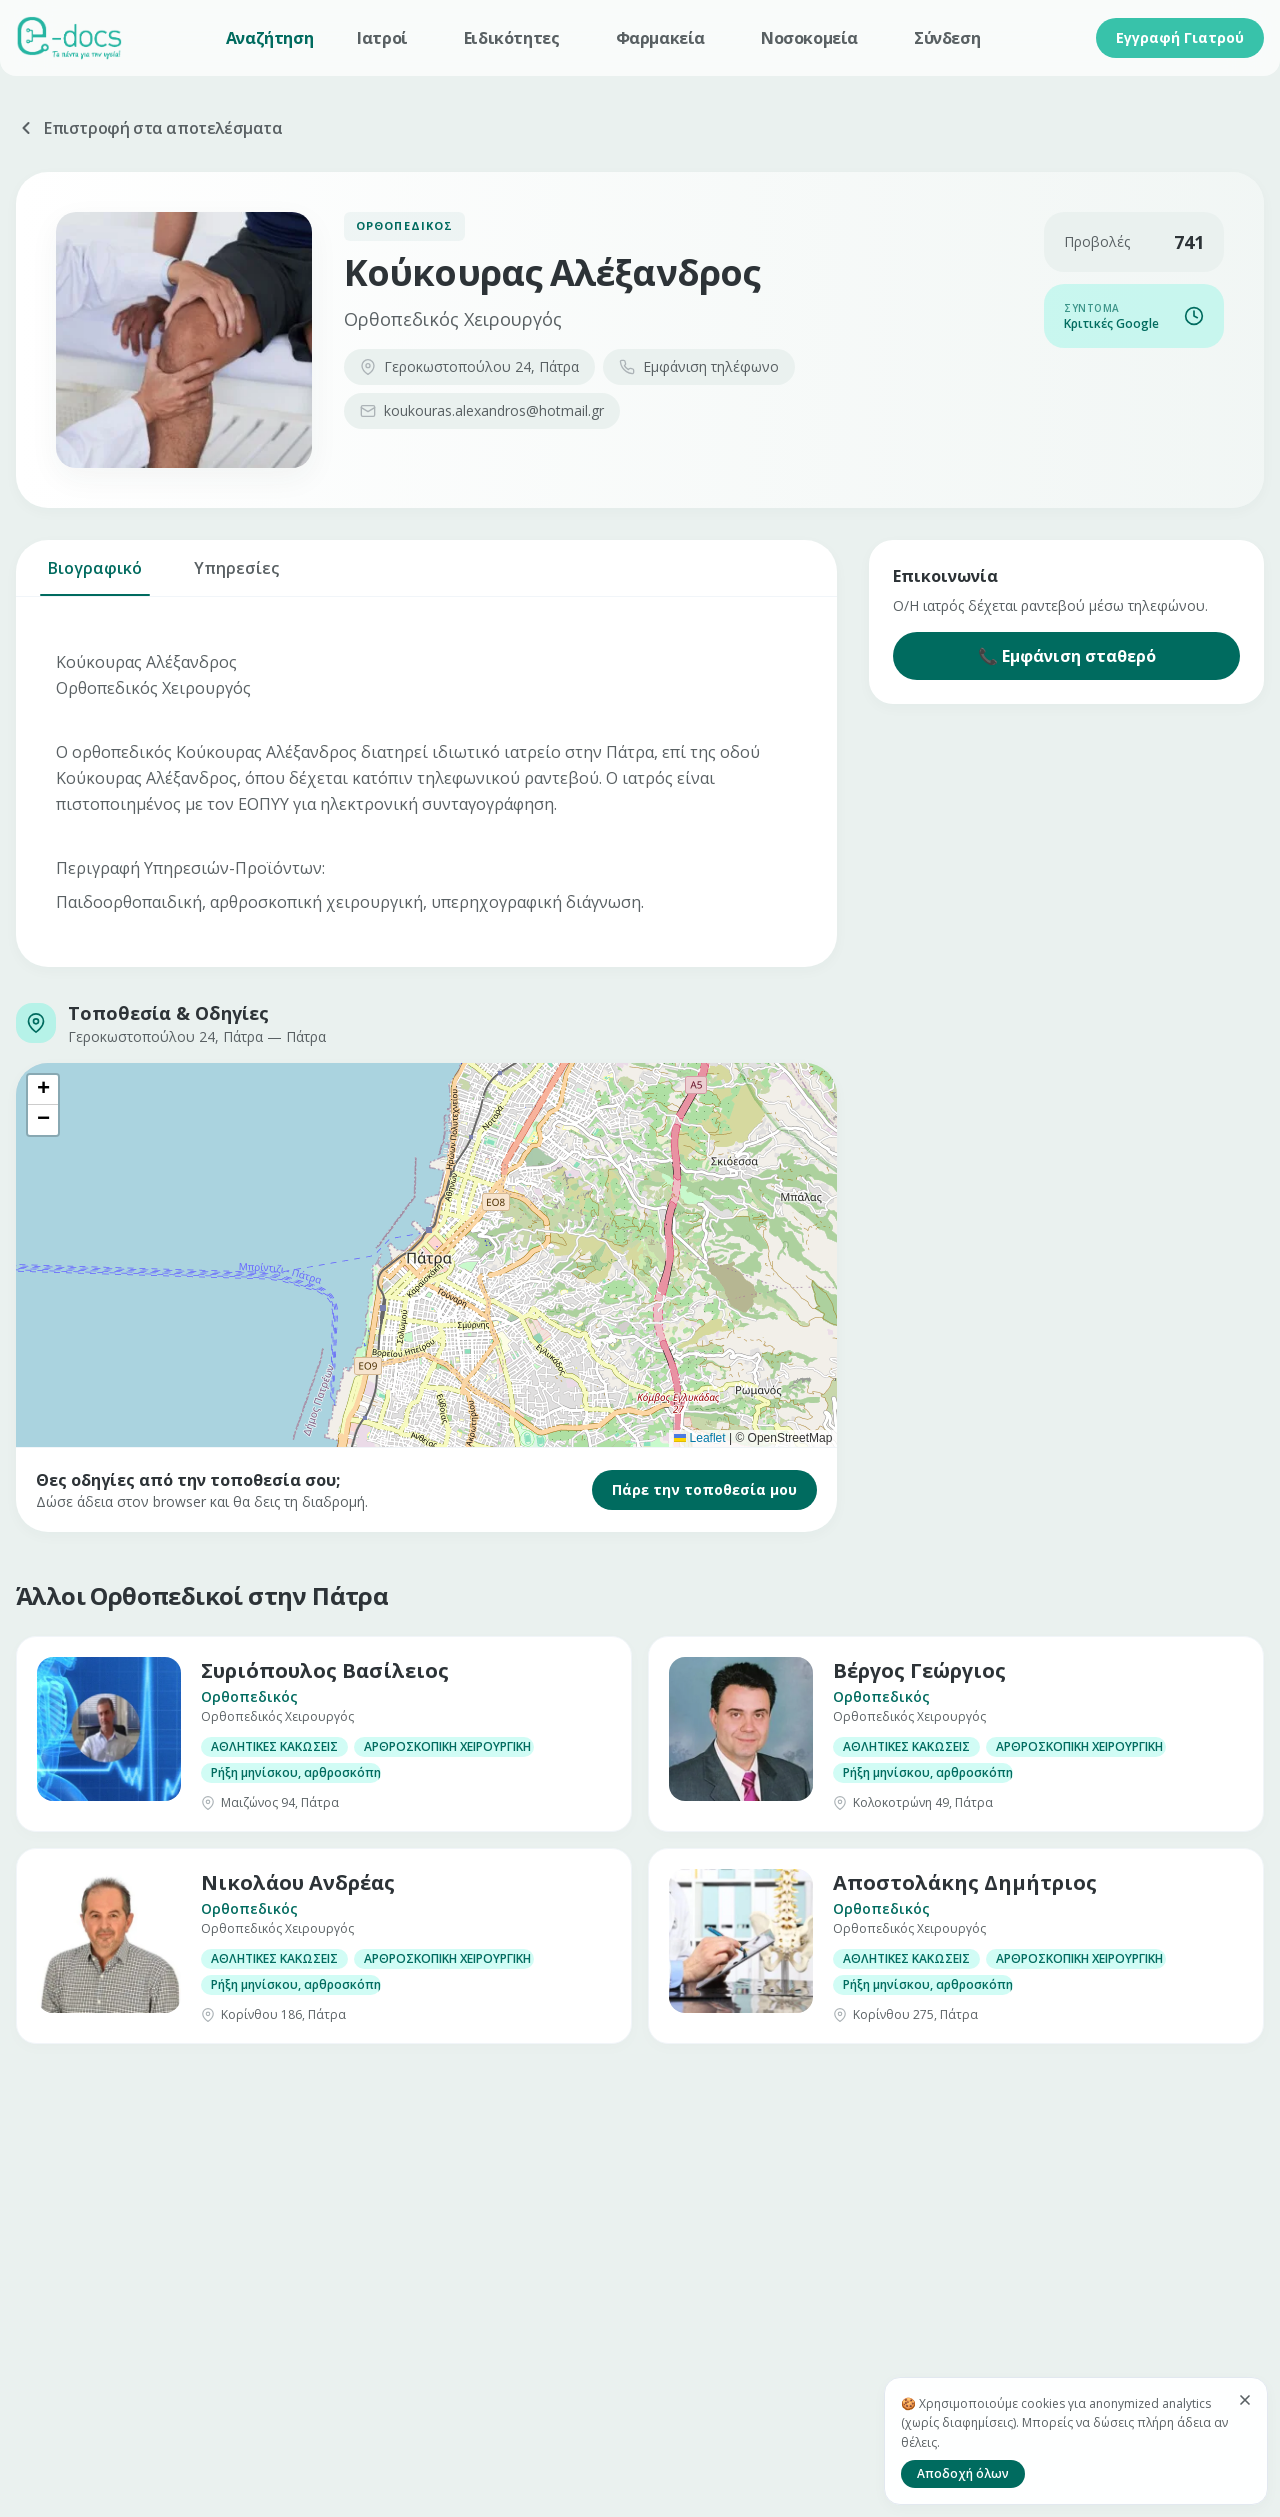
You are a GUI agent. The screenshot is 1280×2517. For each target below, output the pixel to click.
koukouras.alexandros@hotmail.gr (482, 410)
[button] (43, 1090)
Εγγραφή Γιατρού (1180, 37)
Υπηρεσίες (236, 576)
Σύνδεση (947, 38)
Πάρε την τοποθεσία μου (704, 1489)
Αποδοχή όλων (963, 2473)
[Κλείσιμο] (1245, 2400)
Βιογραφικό (95, 576)
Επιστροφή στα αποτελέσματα (149, 128)
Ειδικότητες (512, 38)
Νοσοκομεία (809, 38)
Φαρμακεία (660, 38)
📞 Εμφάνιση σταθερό (1067, 656)
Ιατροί (382, 38)
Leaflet (699, 1438)
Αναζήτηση (269, 38)
